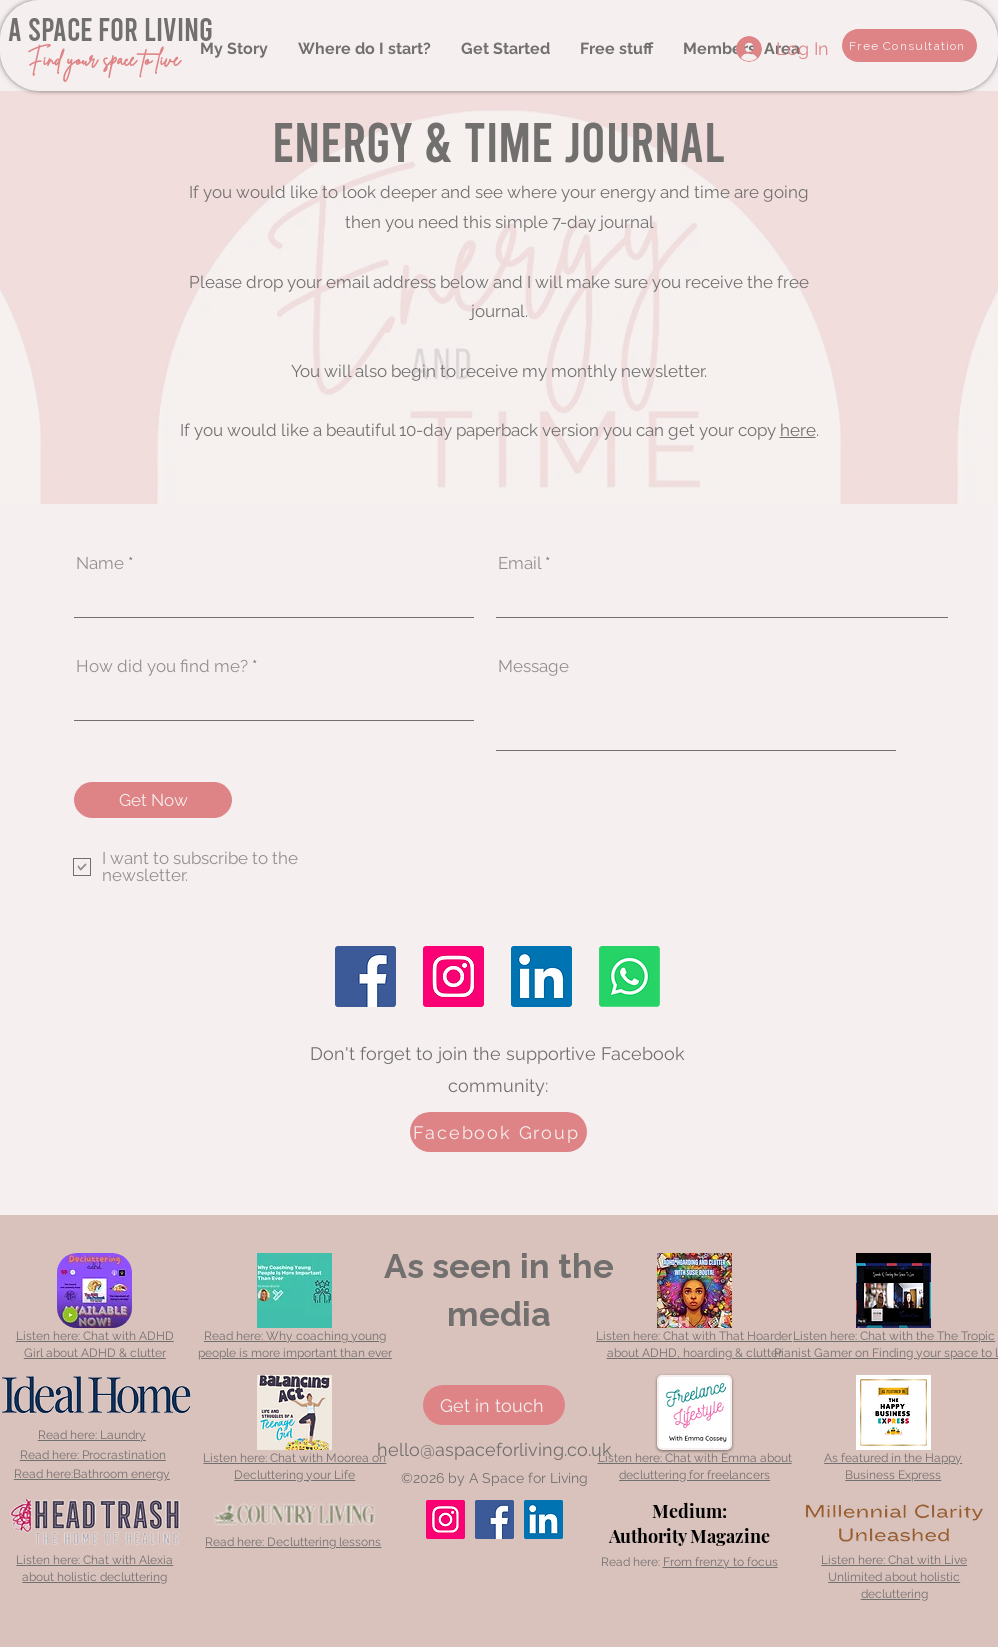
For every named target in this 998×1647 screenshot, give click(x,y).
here (798, 430)
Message (533, 666)
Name (100, 563)
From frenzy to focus (720, 1562)
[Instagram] (453, 976)
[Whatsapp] (629, 976)
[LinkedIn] (541, 976)
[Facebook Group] (498, 1132)
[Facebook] (365, 976)
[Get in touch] (494, 1405)
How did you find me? (162, 666)
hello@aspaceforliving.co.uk (494, 1449)
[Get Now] (153, 800)
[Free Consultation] (909, 45)
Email (519, 563)
